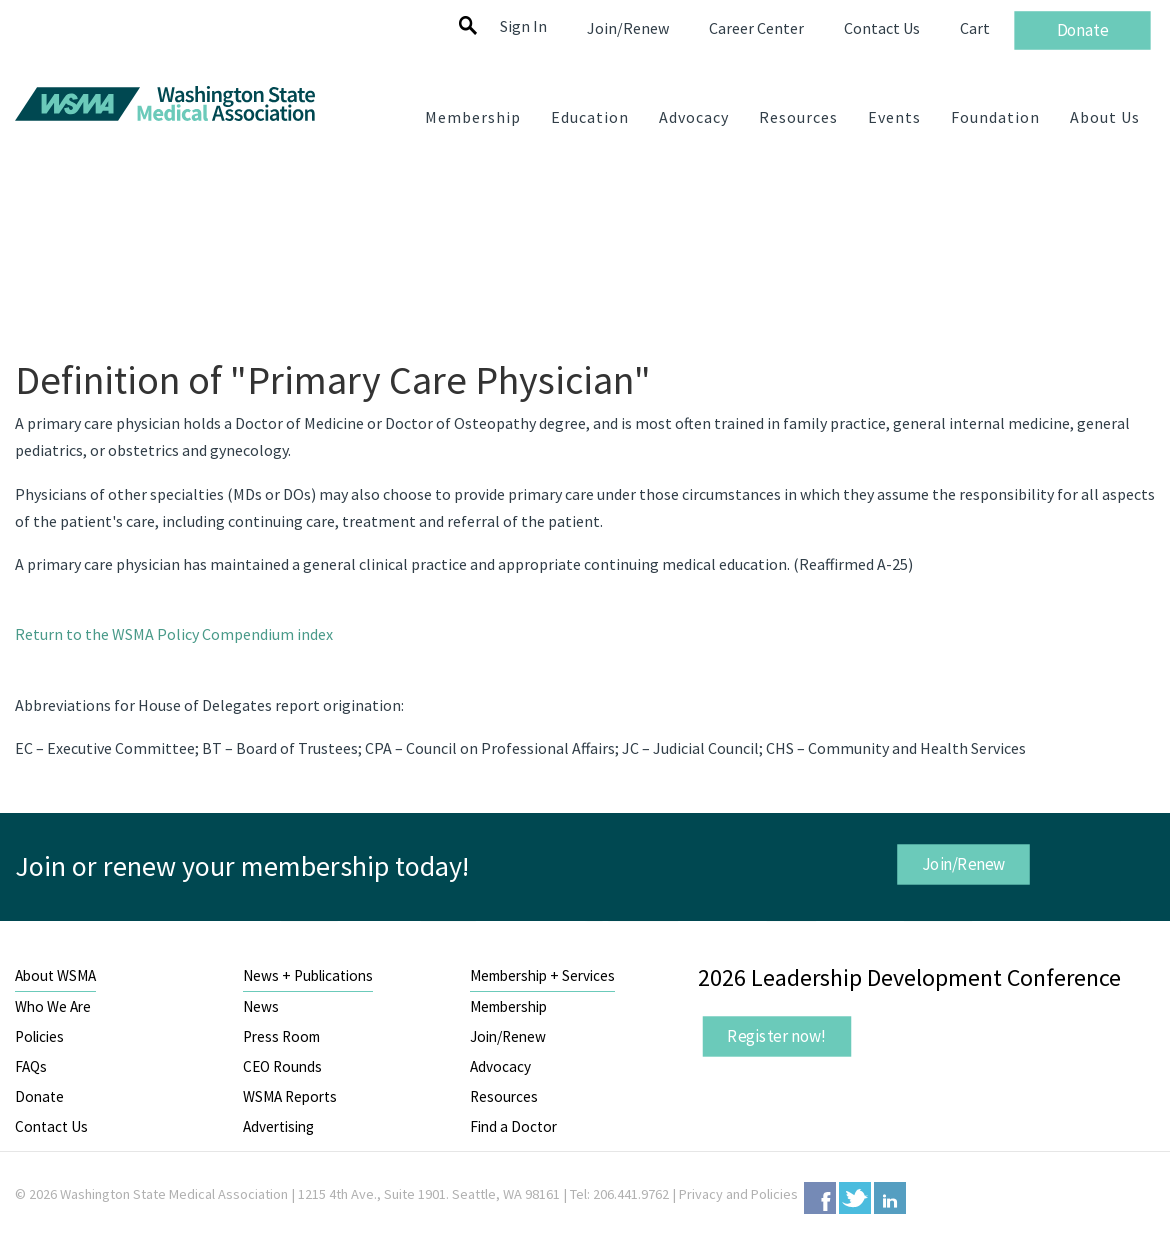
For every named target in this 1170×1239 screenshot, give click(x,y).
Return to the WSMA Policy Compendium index (174, 634)
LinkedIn (890, 1198)
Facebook (820, 1198)
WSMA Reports (290, 1096)
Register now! (777, 1035)
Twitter (855, 1198)
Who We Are (53, 1006)
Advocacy (500, 1066)
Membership (508, 1006)
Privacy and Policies (738, 1194)
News (261, 1006)
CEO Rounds (282, 1066)
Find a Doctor (513, 1126)
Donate (39, 1096)
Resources (504, 1096)
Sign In (523, 26)
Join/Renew (963, 864)
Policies (39, 1036)
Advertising (278, 1126)
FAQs (31, 1066)
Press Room (281, 1036)
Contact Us (51, 1126)
